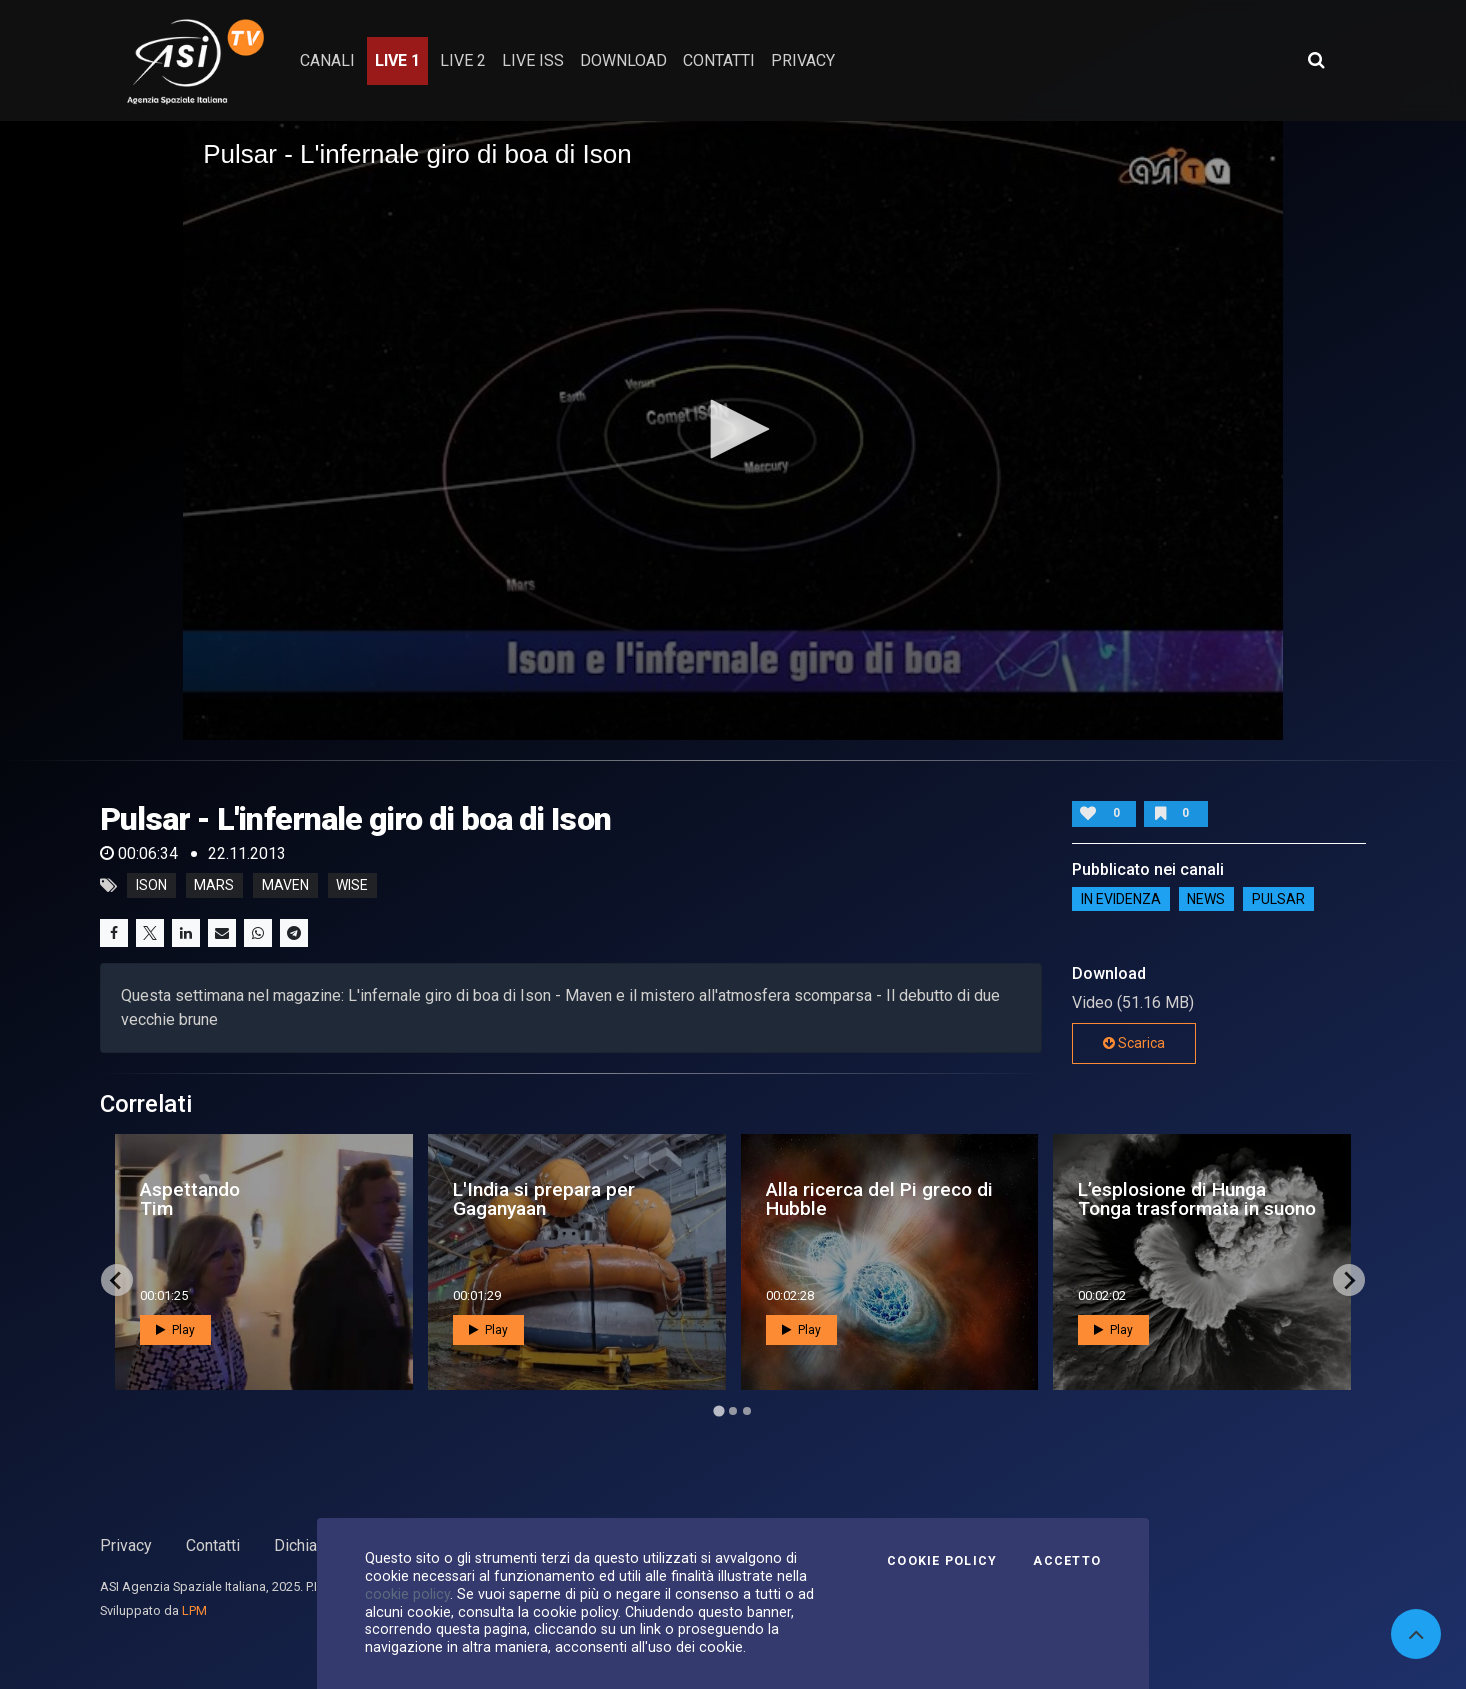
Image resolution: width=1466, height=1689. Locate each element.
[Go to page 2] (733, 1411)
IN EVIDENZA (1121, 899)
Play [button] (175, 1330)
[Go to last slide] (117, 1280)
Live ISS (533, 60)
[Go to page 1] (718, 1411)
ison (151, 886)
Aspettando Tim (190, 1199)
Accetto (1067, 1561)
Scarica (1134, 1043)
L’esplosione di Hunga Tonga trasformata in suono (1197, 1199)
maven (285, 886)
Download (623, 60)
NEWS (1206, 899)
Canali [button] (327, 60)
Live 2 (463, 60)
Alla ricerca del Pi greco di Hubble (879, 1199)
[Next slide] (1349, 1280)
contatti (719, 60)
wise (352, 886)
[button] (733, 429)
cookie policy (407, 1594)
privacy (803, 60)
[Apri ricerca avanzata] (1316, 60)
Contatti (213, 1545)
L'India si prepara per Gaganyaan (544, 1199)
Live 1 (397, 60)
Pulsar (1278, 899)
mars (214, 886)
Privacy (126, 1545)
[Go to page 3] (747, 1411)
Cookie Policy (942, 1561)
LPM (194, 1610)
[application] (733, 430)
